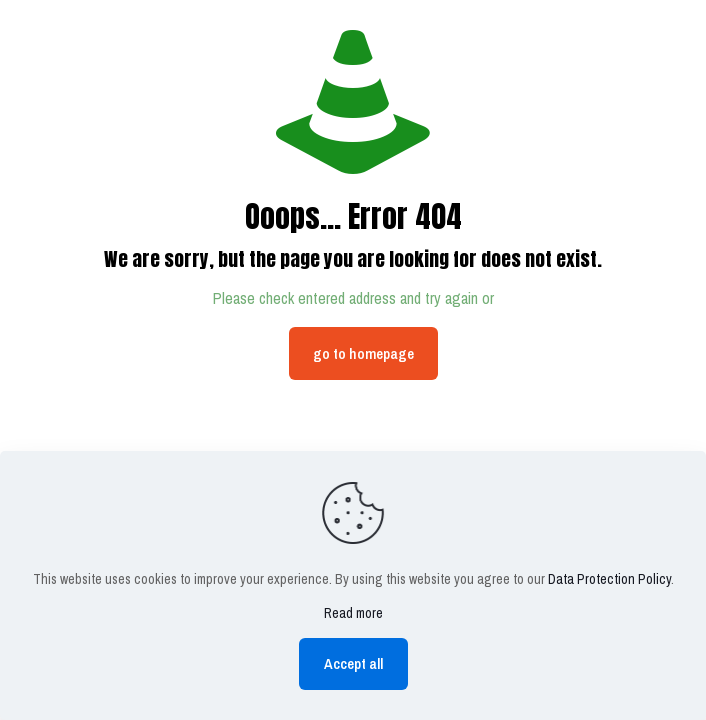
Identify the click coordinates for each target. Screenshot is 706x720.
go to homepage (363, 353)
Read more (353, 613)
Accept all (353, 663)
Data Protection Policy (609, 579)
